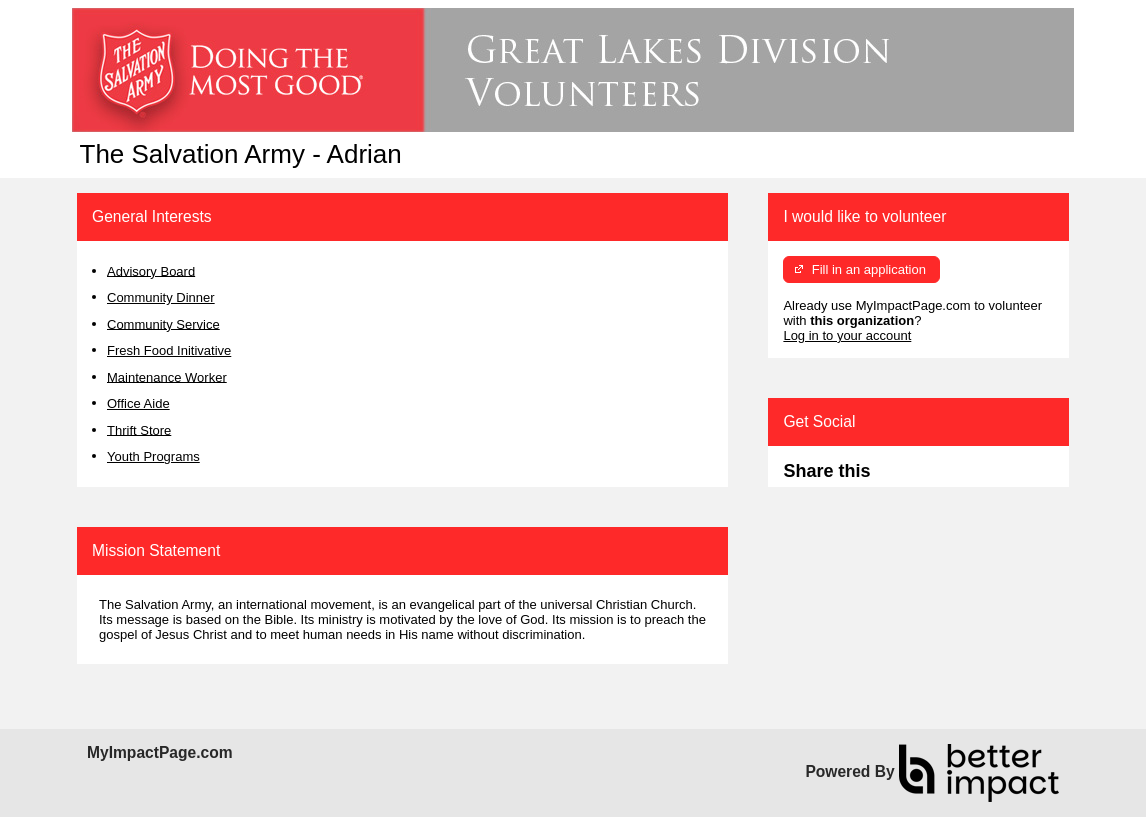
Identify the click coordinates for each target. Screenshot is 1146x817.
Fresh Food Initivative (169, 350)
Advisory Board (151, 270)
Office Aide (138, 403)
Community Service (163, 323)
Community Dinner (161, 297)
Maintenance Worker (167, 376)
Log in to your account (847, 335)
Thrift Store (139, 429)
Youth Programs (153, 456)
